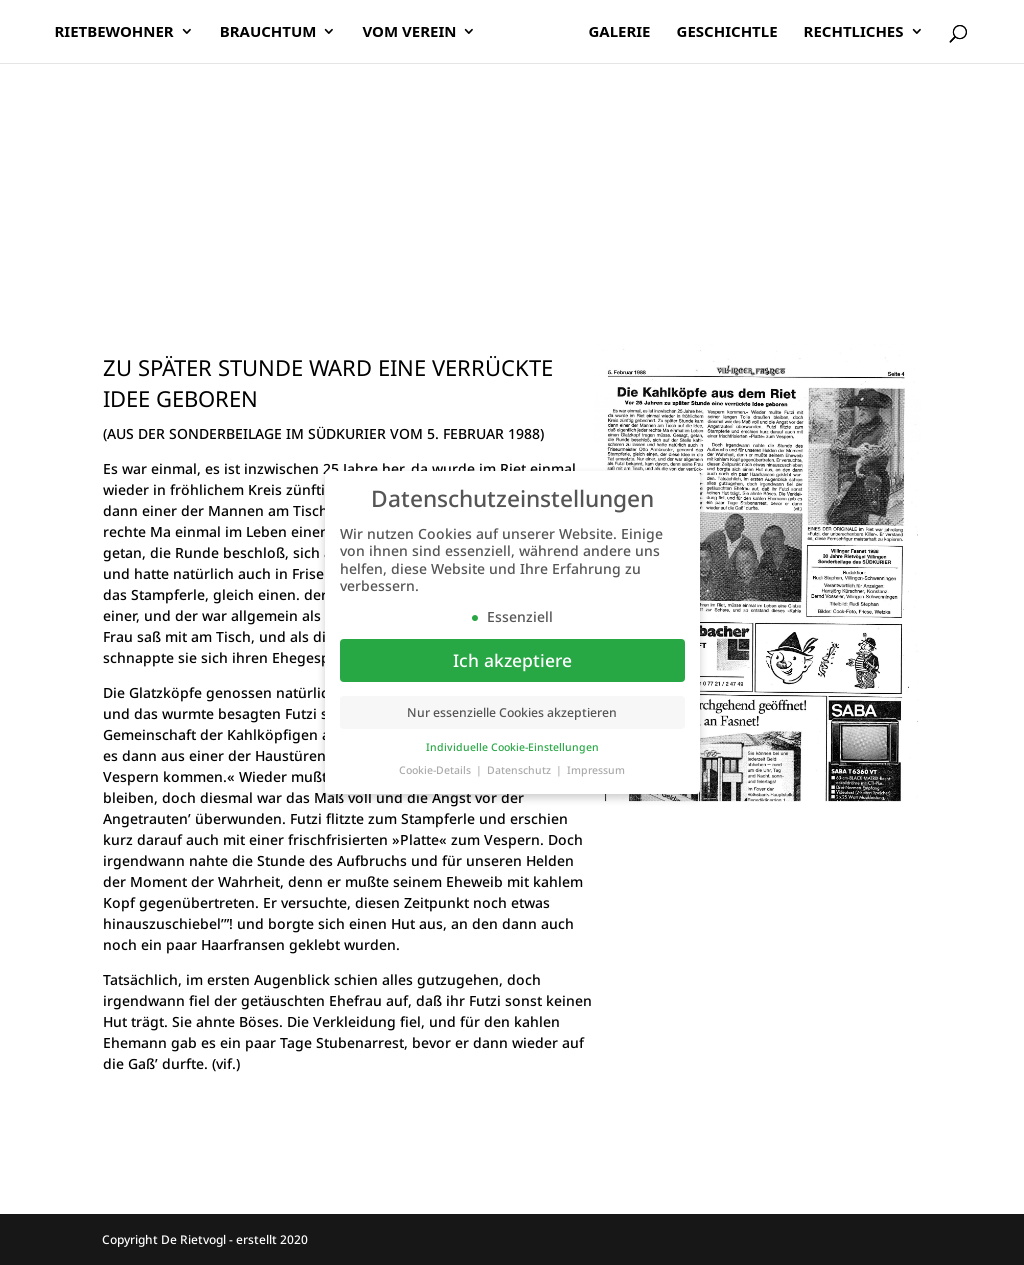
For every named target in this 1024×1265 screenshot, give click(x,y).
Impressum (596, 770)
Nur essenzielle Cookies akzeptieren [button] (512, 712)
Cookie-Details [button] (436, 770)
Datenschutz (520, 770)
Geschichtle (720, 33)
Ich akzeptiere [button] (512, 660)
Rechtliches (847, 33)
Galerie (612, 33)
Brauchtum (275, 33)
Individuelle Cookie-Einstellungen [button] (512, 747)
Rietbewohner (120, 33)
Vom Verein (416, 33)
